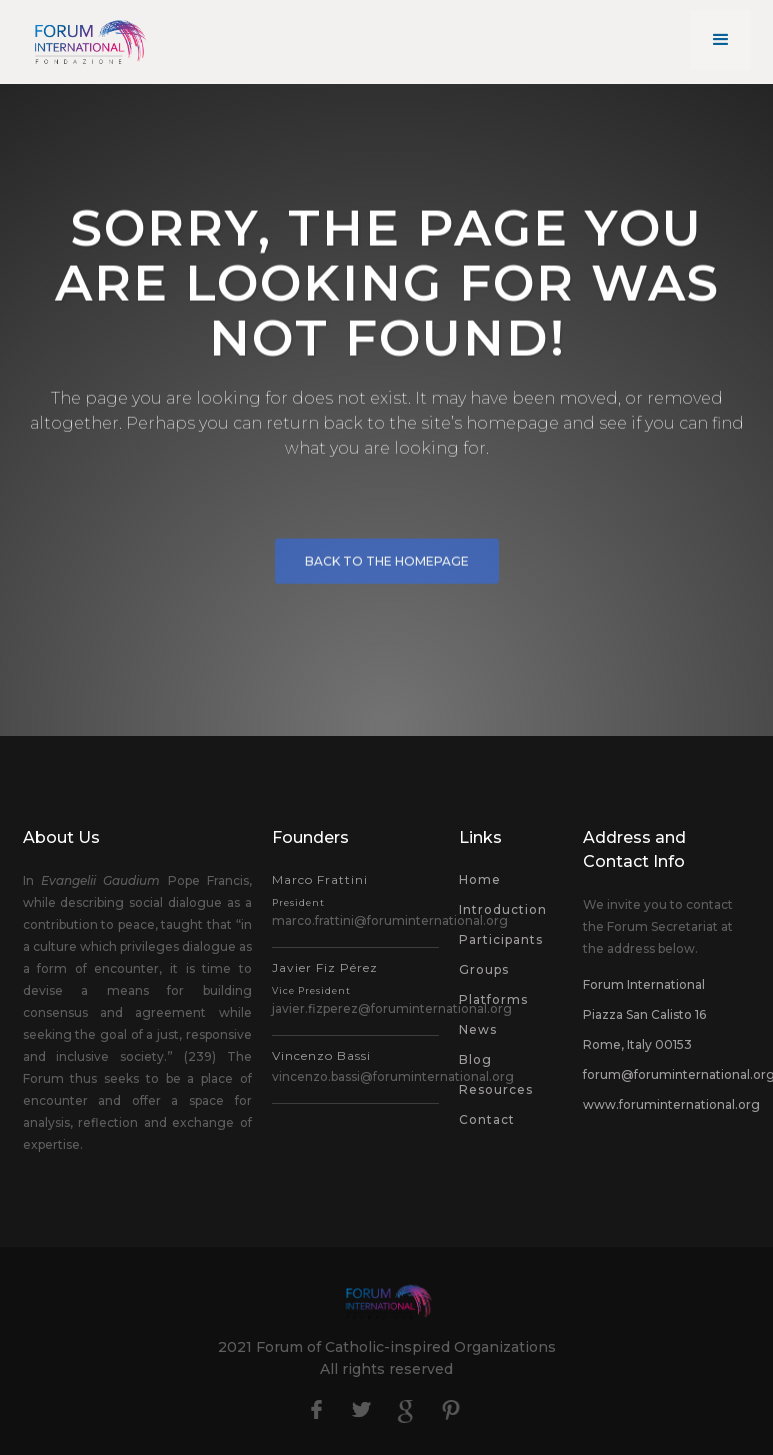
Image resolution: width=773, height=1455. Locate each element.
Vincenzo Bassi (321, 1055)
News (478, 1029)
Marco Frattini (320, 890)
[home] (88, 41)
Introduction (503, 909)
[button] (721, 40)
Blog (475, 1059)
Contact (487, 1119)
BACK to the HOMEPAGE (387, 566)
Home (480, 879)
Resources (496, 1089)
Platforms (493, 999)
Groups (484, 969)
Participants (501, 939)
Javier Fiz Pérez (325, 978)
